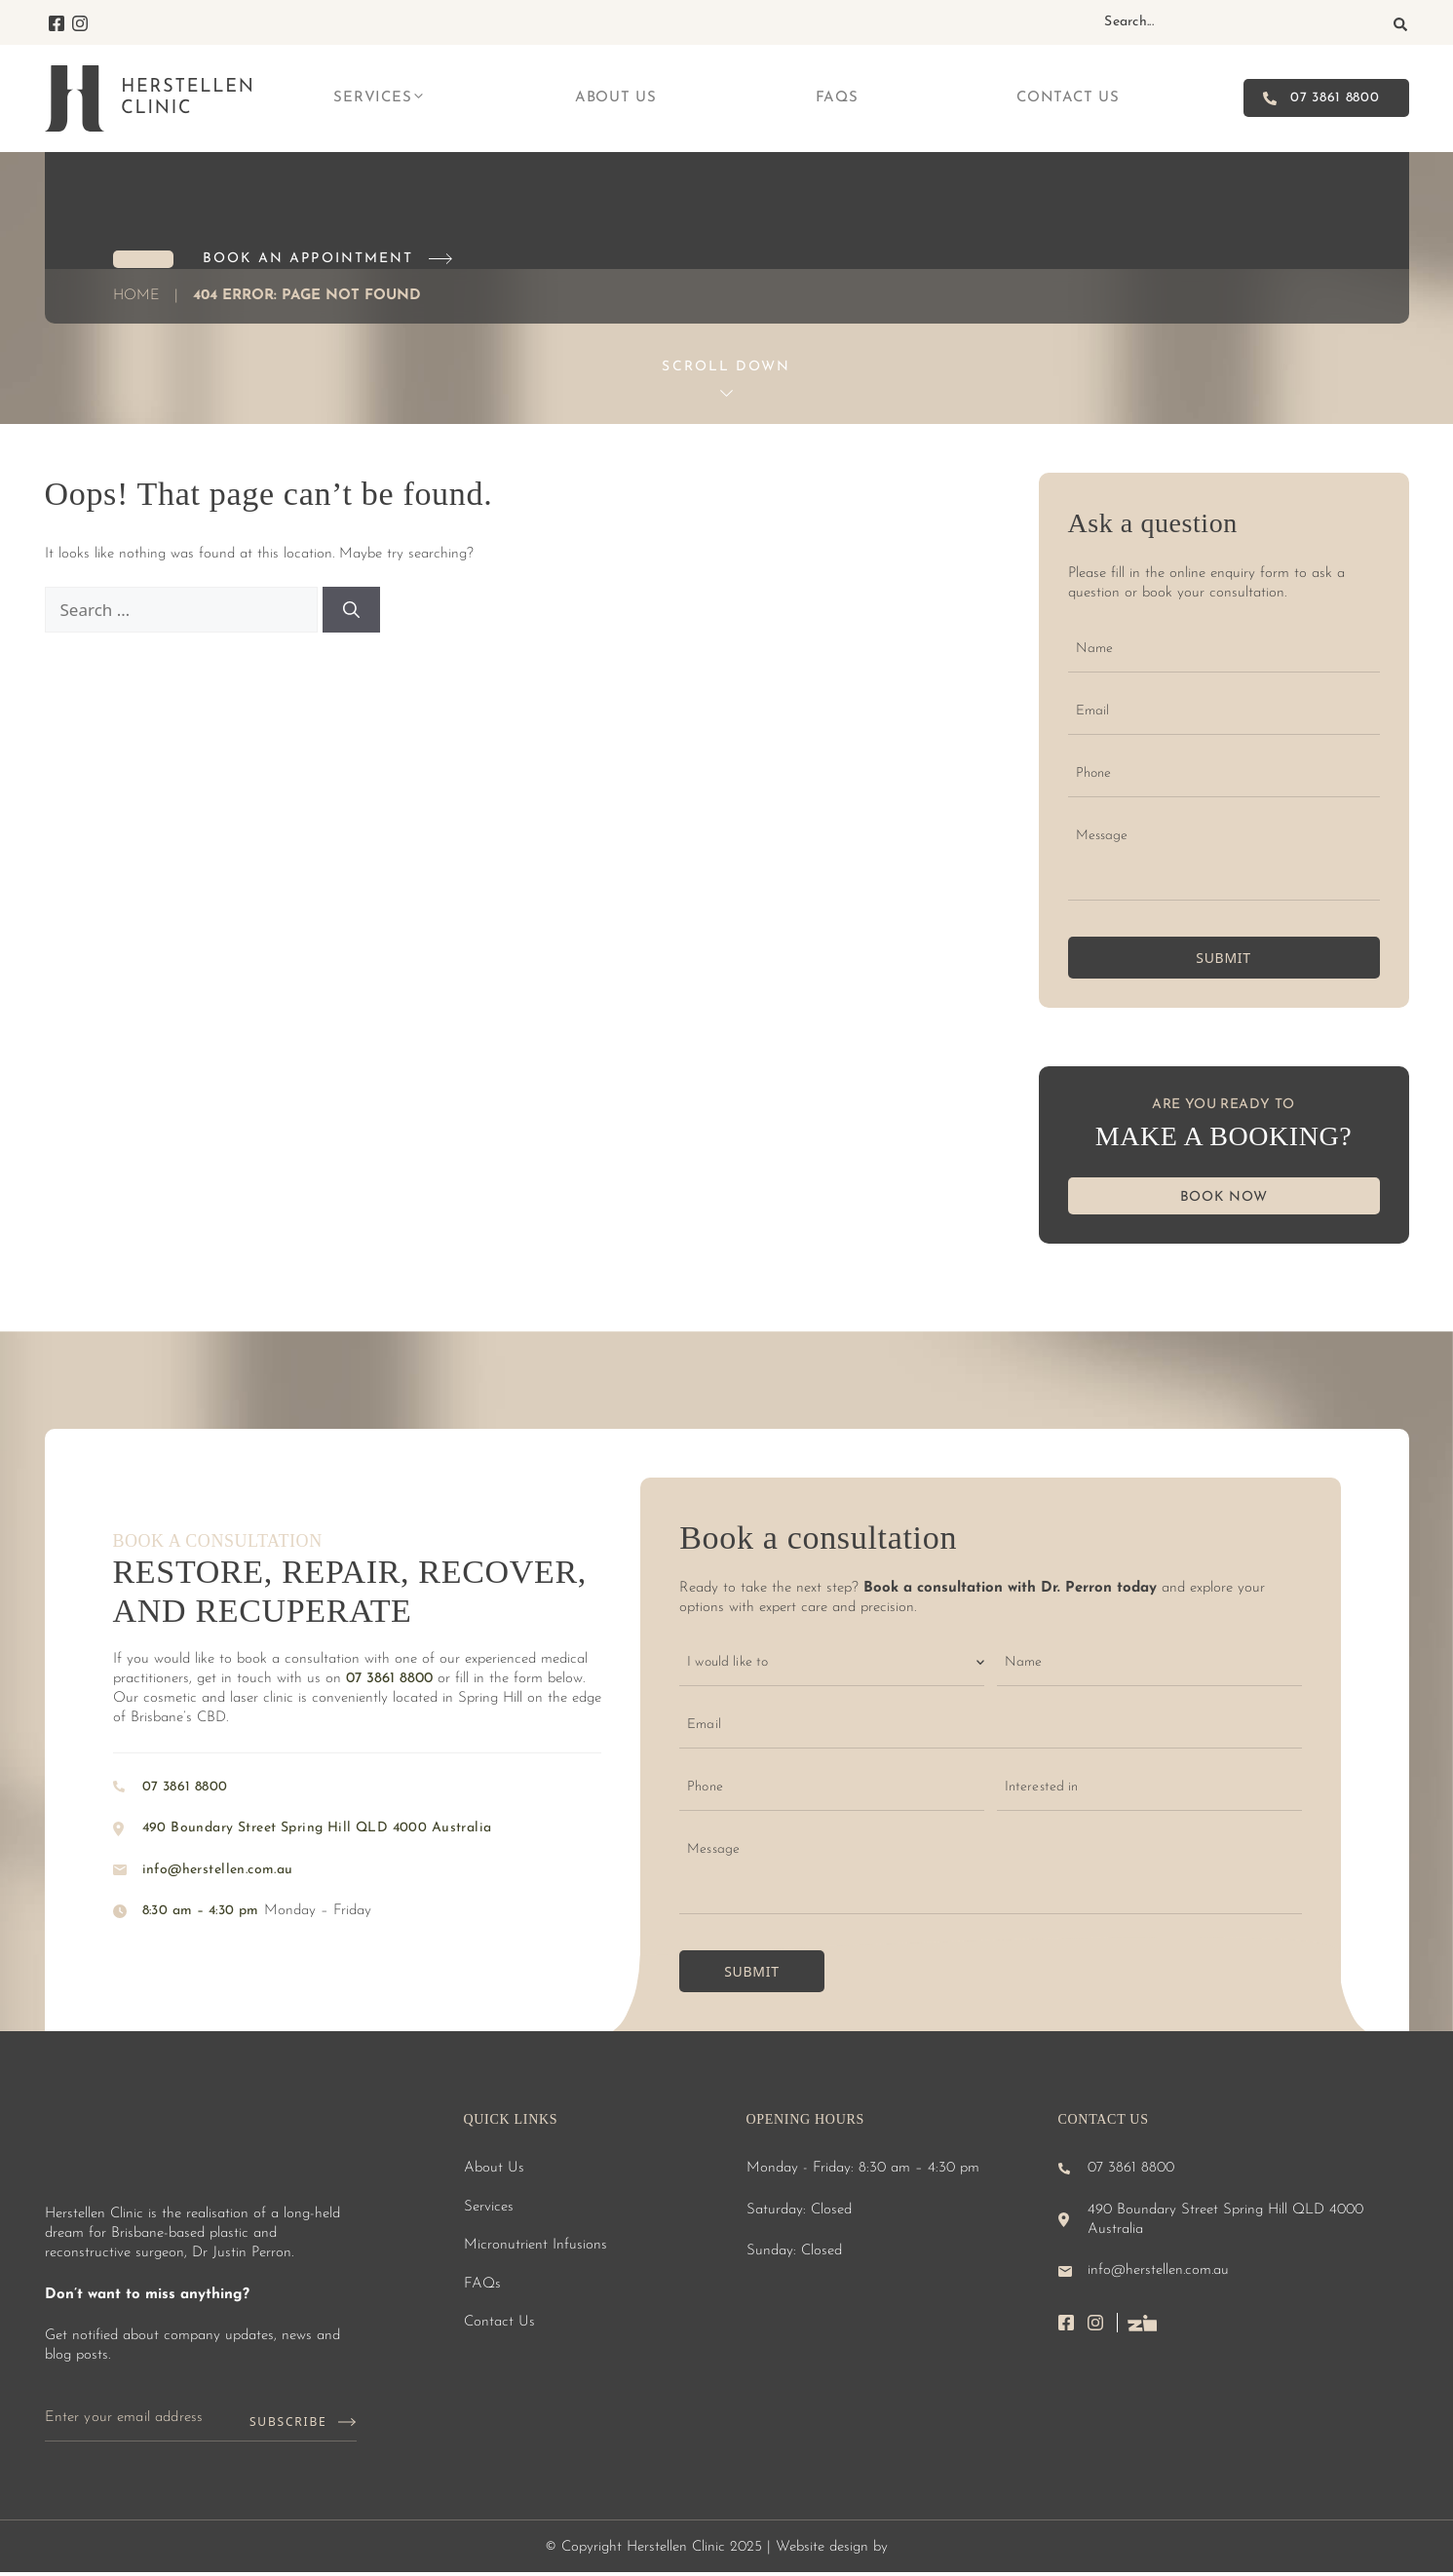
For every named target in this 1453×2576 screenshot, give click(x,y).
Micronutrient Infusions (535, 2245)
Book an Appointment (308, 258)
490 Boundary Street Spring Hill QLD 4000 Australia (317, 1828)
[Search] (1400, 24)
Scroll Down (726, 367)
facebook (1073, 2322)
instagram (1103, 2322)
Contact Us (1068, 98)
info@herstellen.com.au (217, 1870)
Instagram (80, 23)
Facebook (56, 23)
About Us (616, 98)
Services (379, 98)
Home (136, 295)
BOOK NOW (1224, 1197)
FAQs (837, 98)
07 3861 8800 (1334, 98)
